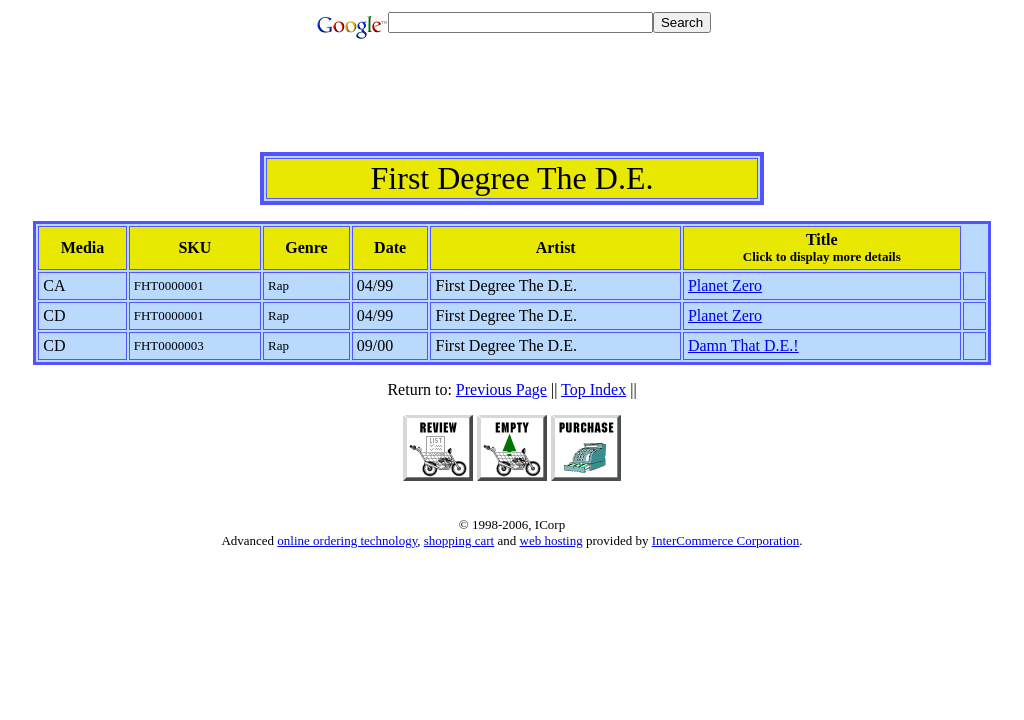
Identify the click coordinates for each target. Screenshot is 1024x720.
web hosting (551, 540)
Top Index (593, 389)
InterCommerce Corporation (726, 540)
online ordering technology (347, 540)
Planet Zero (725, 285)
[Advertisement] (512, 107)
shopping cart (459, 540)
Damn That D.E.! (743, 345)
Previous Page (501, 389)
